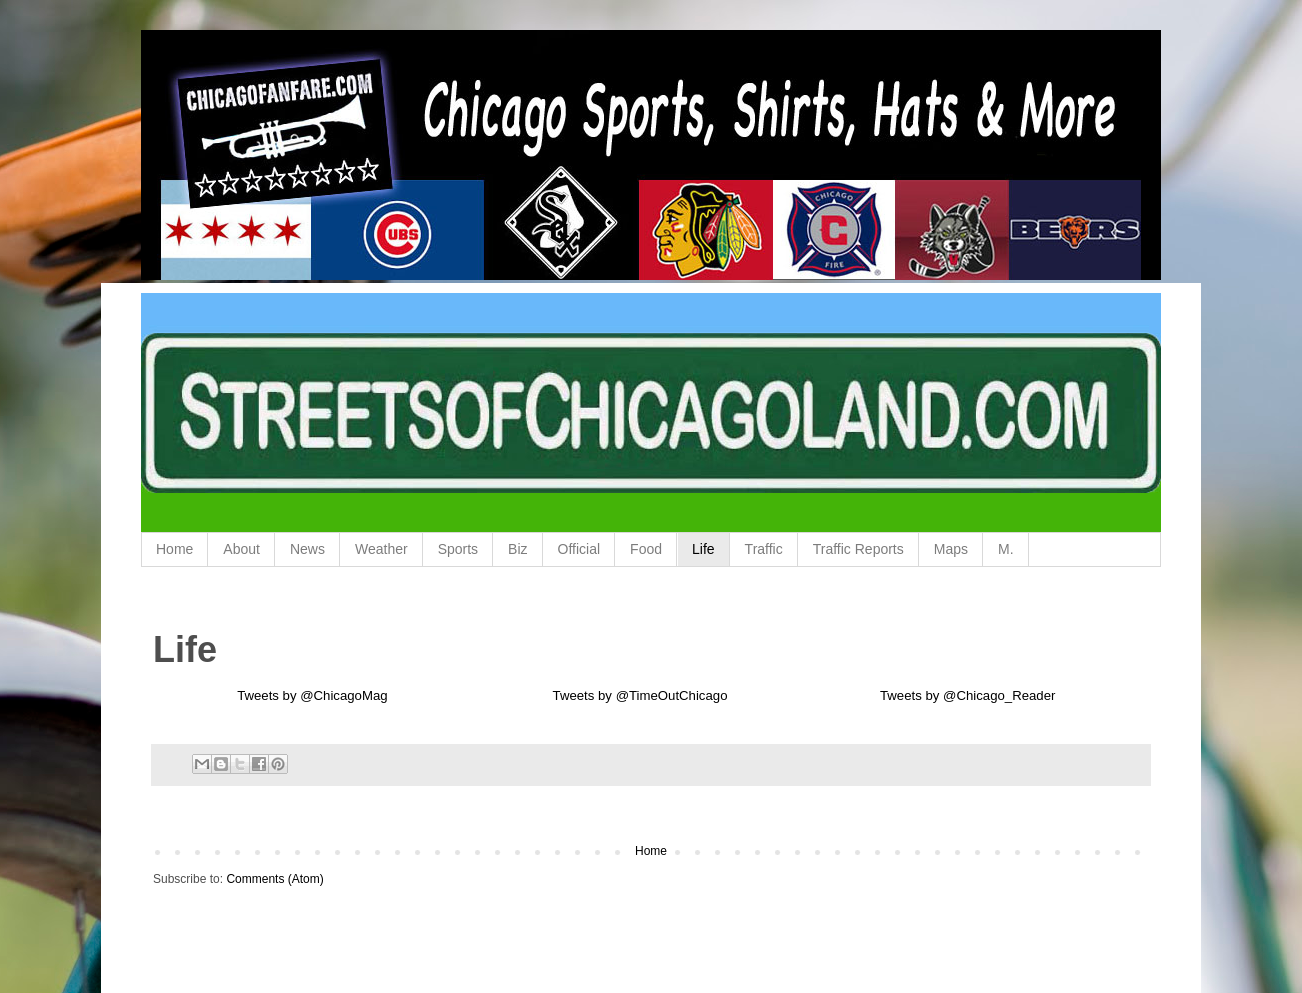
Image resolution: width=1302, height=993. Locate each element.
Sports (458, 549)
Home (174, 549)
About (241, 549)
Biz (517, 549)
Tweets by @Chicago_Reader (967, 695)
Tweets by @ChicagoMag (312, 695)
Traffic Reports (858, 549)
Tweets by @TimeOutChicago (640, 695)
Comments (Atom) (274, 879)
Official (579, 549)
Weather (381, 549)
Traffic (764, 549)
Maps (951, 549)
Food (646, 549)
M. (1006, 549)
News (307, 549)
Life (703, 549)
